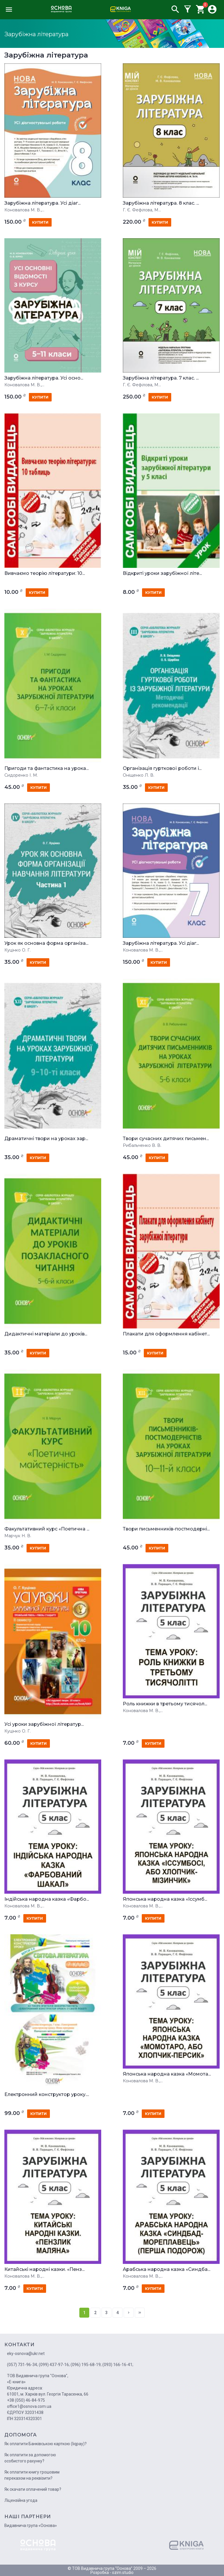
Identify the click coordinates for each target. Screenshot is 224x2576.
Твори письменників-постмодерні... (166, 1529)
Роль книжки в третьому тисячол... (165, 1704)
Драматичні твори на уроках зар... (46, 1138)
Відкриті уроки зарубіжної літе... (162, 573)
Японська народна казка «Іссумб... (165, 1899)
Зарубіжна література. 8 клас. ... (161, 203)
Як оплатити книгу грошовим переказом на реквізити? (32, 2475)
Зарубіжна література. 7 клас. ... (161, 378)
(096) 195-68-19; (86, 2364)
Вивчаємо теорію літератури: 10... (44, 573)
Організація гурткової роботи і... (162, 768)
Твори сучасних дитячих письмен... (166, 1138)
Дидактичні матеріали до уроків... (45, 1334)
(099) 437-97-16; (54, 2364)
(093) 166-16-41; (117, 2364)
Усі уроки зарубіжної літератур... (44, 1724)
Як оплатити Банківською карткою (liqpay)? (45, 2443)
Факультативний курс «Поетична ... (46, 1529)
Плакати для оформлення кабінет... (166, 1334)
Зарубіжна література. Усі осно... (43, 378)
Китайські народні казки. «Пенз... (44, 2269)
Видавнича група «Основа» (30, 2525)
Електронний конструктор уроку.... (46, 2094)
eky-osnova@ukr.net (26, 2353)
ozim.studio (123, 2572)
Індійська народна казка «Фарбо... (46, 1899)
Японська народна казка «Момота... (167, 2074)
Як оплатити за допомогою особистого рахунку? (30, 2457)
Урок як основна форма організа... (46, 943)
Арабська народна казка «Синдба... (166, 2269)
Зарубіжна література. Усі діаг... (42, 203)
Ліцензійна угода (20, 2500)
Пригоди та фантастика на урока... (46, 768)
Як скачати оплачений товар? (32, 2489)
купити (40, 222)
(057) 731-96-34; (22, 2364)
